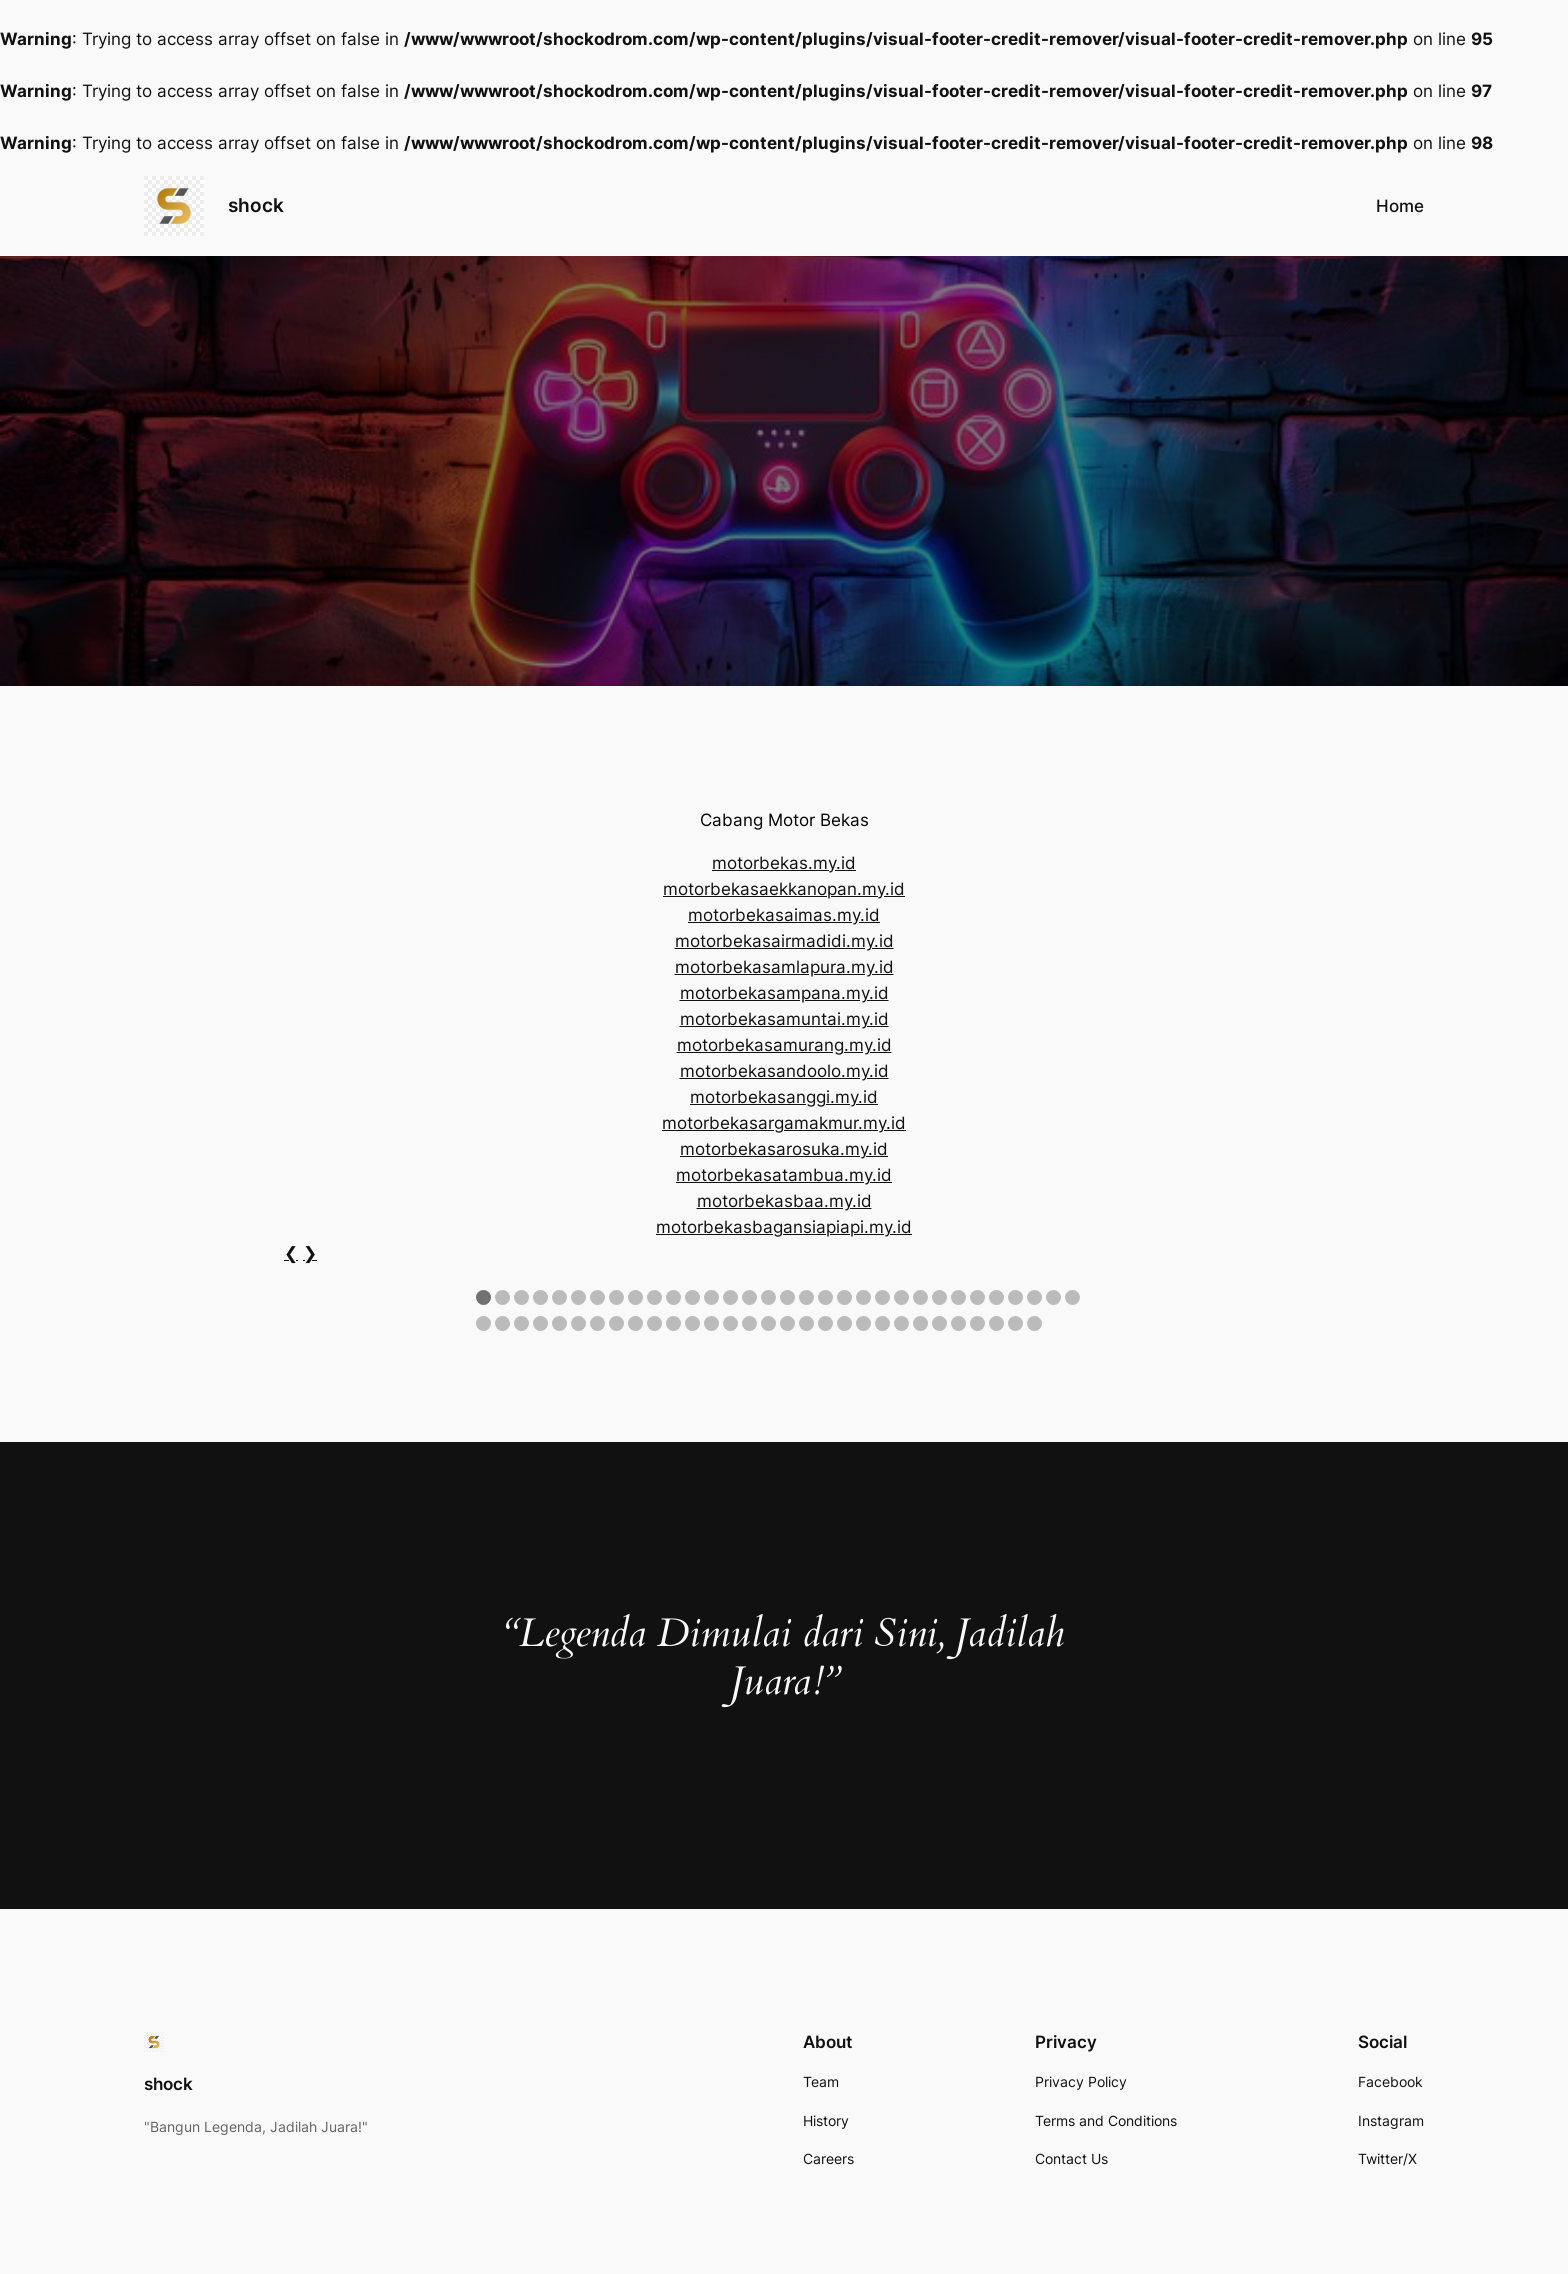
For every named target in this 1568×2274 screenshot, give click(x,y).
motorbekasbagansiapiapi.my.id (784, 1227)
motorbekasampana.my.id (784, 993)
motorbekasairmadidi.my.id (784, 941)
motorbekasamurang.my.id (784, 1045)
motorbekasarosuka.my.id (784, 1149)
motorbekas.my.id (784, 863)
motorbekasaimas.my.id (784, 915)
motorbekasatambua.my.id (784, 1175)
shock (256, 205)
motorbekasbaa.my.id (784, 1201)
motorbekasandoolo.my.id (784, 1071)
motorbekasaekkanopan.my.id (784, 889)
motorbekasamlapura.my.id (784, 967)
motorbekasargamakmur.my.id (784, 1123)
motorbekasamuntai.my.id (784, 1019)
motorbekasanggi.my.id (784, 1097)
